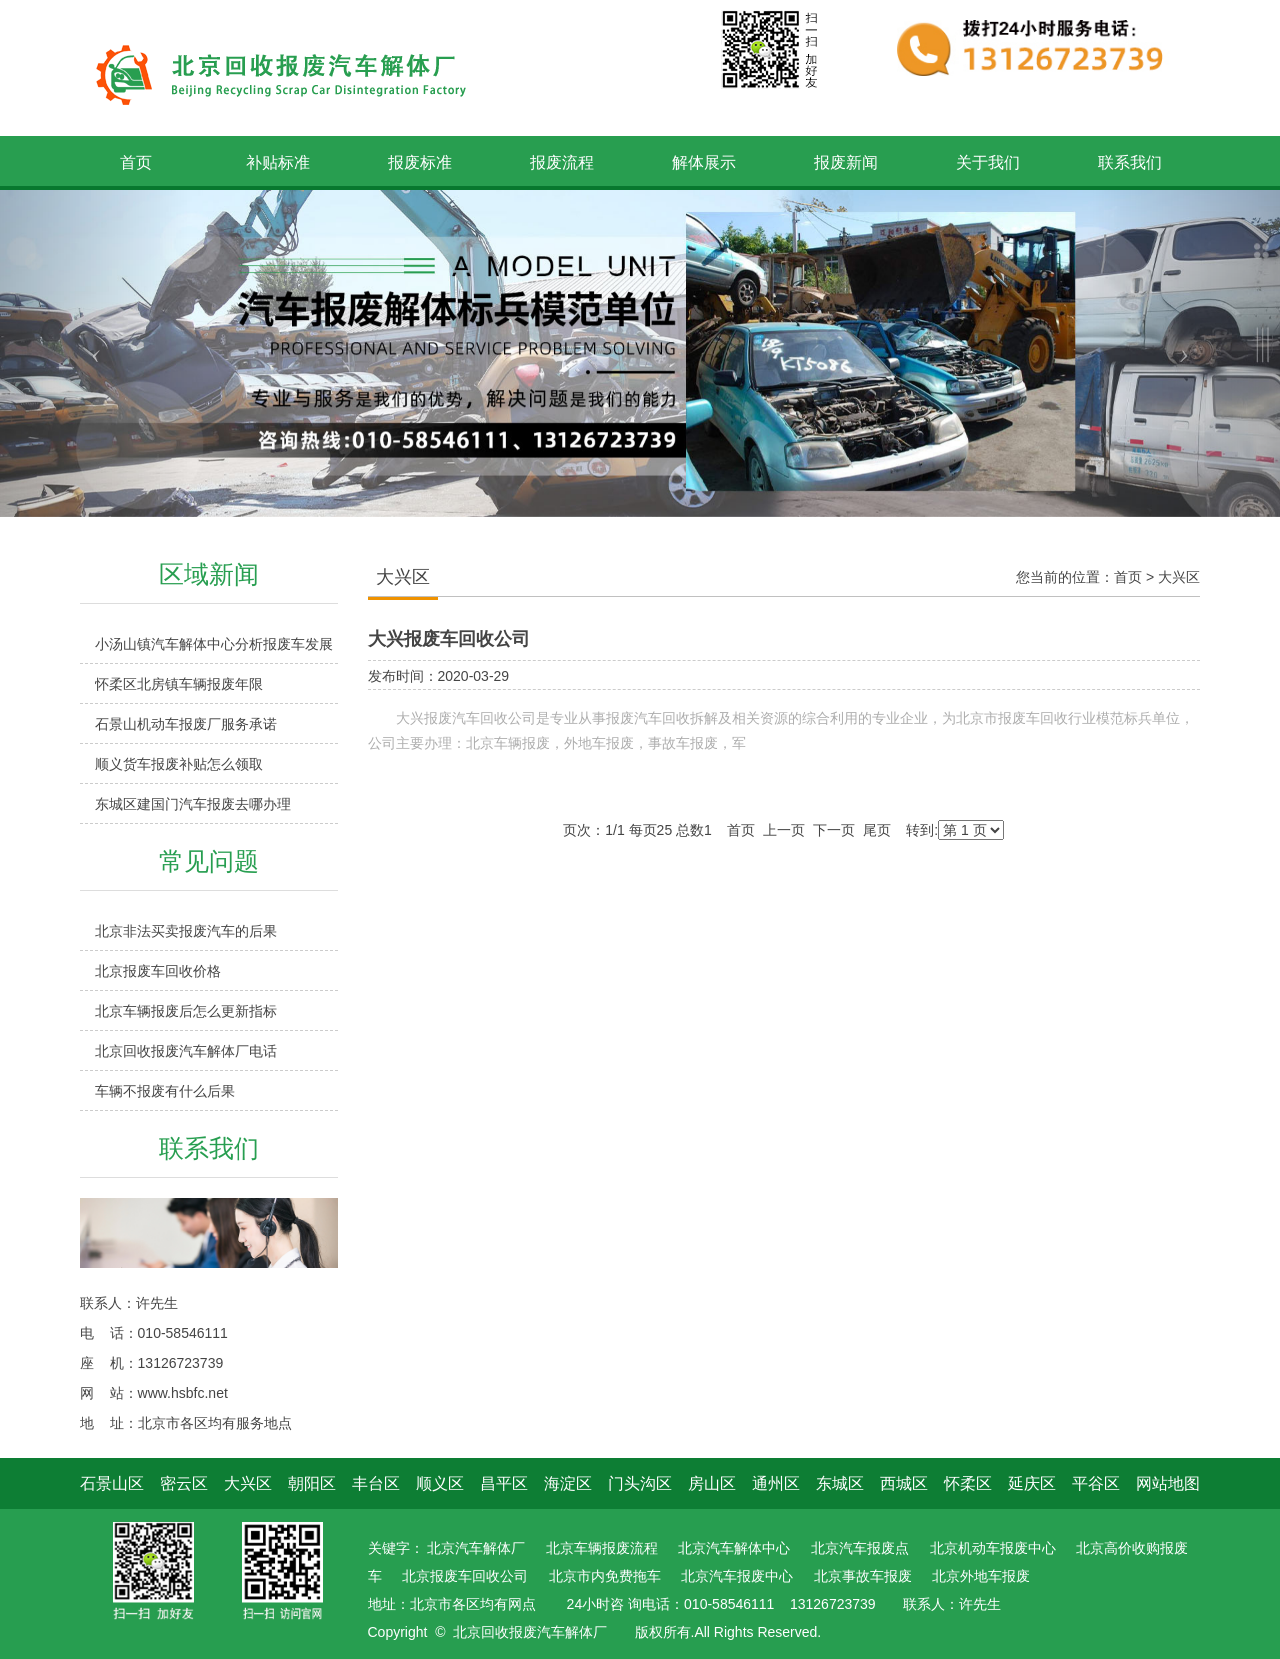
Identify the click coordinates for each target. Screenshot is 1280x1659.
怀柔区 (968, 1483)
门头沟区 (640, 1483)
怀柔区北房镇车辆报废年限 (179, 684)
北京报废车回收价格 (158, 971)
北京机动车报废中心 (993, 1548)
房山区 (712, 1483)
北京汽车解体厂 (476, 1548)
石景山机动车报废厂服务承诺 (186, 724)
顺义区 (440, 1483)
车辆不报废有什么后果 (165, 1091)
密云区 (184, 1483)
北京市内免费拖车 (605, 1576)
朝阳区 (312, 1483)
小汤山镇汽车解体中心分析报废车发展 (214, 644)
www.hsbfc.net (183, 1393)
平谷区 (1096, 1483)
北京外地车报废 (981, 1576)
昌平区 (504, 1483)
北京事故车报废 (863, 1576)
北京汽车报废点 (860, 1548)
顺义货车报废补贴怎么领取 (179, 764)
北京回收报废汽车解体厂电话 (186, 1051)
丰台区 (376, 1483)
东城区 (840, 1483)
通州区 (776, 1483)
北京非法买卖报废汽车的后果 (186, 931)
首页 (1128, 577)
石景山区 (112, 1483)
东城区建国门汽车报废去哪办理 (193, 804)
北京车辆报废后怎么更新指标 (186, 1011)
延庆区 (1032, 1483)
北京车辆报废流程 (602, 1548)
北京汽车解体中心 (734, 1548)
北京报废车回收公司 (465, 1576)
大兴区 (1179, 577)
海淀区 (568, 1483)
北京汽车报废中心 (737, 1576)
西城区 (904, 1483)
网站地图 (1168, 1483)
